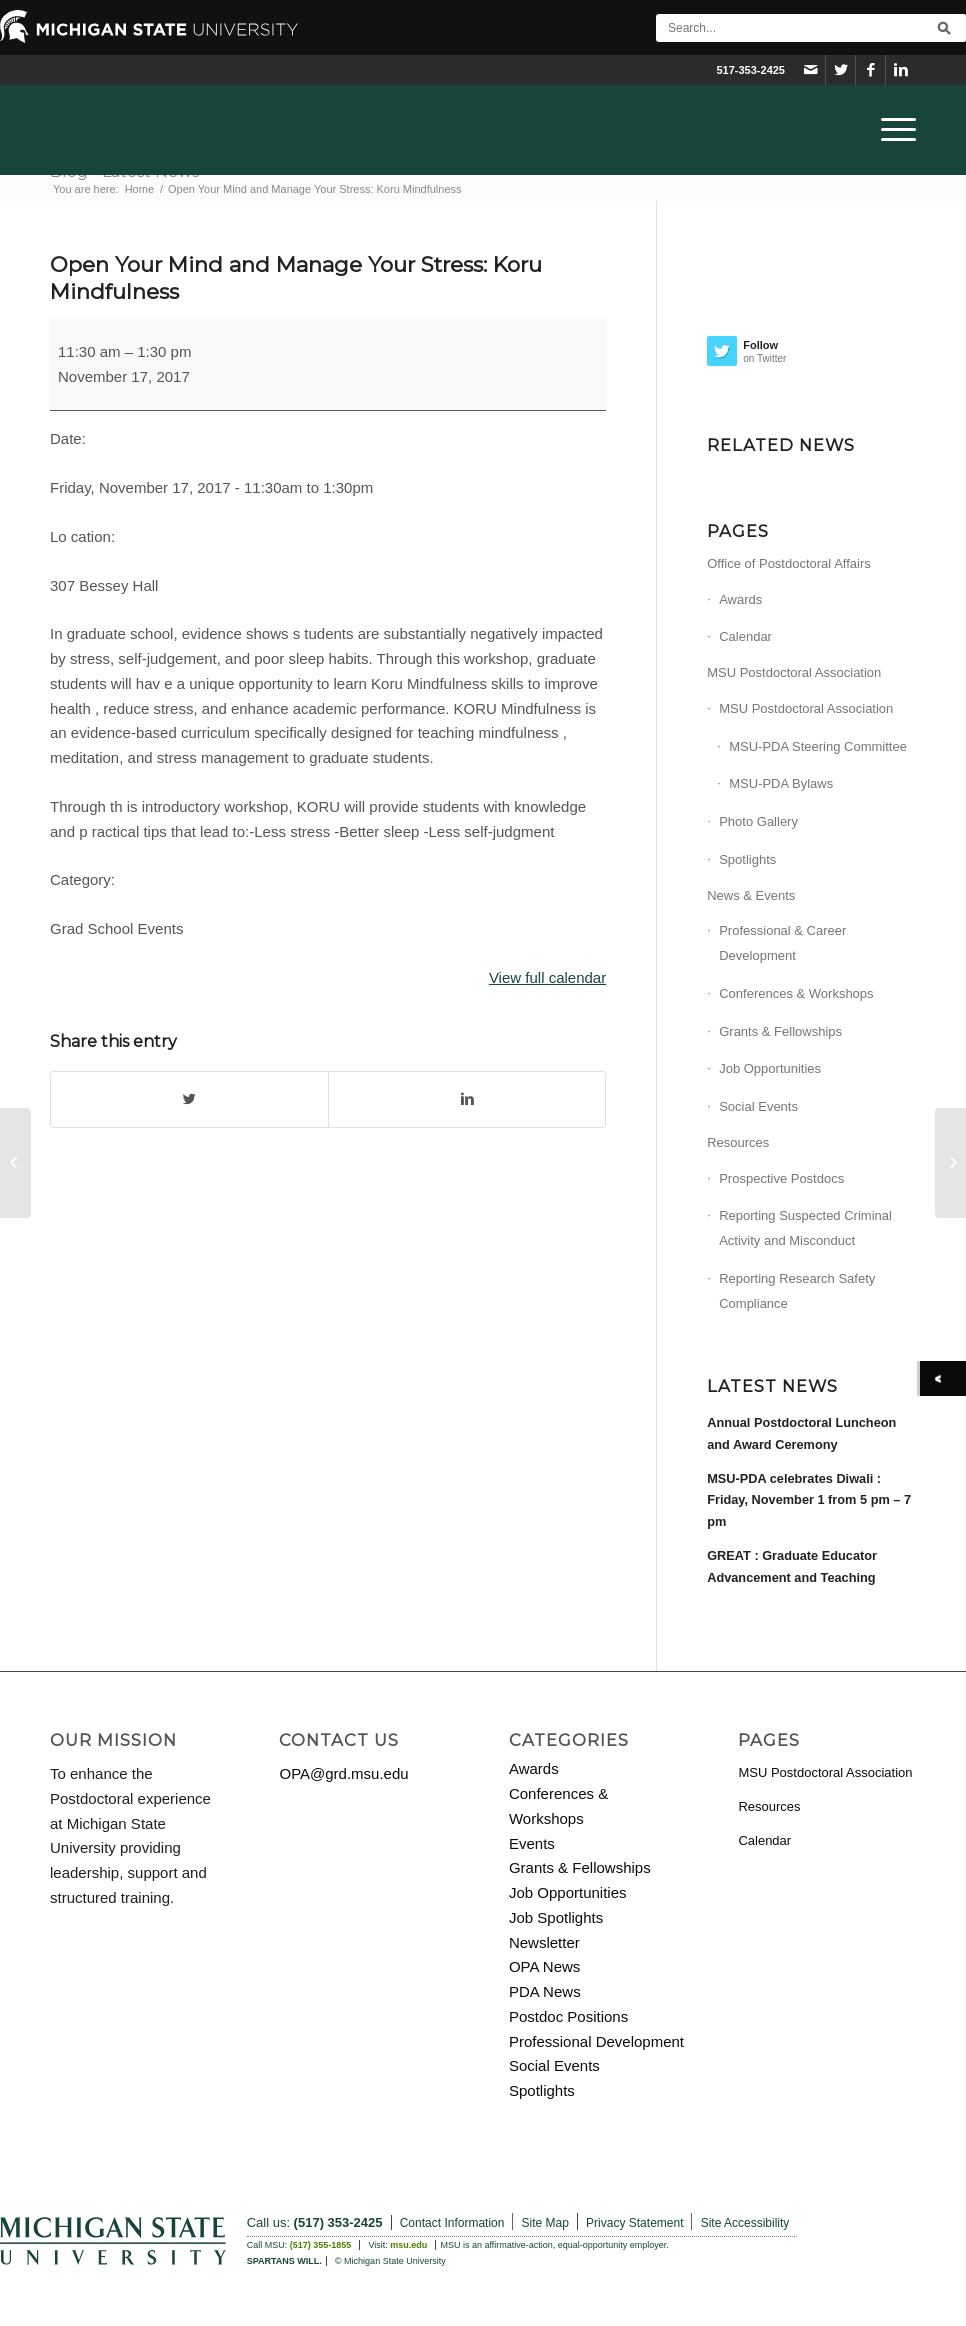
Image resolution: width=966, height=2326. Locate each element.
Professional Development (596, 2041)
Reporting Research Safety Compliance (797, 1291)
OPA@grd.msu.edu (343, 1773)
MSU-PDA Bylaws (781, 783)
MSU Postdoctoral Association (794, 672)
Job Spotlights (556, 1917)
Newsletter (544, 1942)
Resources (738, 1142)
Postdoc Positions (568, 2016)
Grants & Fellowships (780, 1031)
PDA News (545, 1991)
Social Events (758, 1106)
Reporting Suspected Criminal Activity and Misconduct (805, 1228)
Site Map (545, 2223)
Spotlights (747, 859)
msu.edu (408, 2245)
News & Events (751, 895)
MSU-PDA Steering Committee (818, 746)
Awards (740, 599)
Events (532, 1843)
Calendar (745, 636)
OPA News (544, 1966)
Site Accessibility (745, 2223)
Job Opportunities (770, 1068)
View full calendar (547, 977)
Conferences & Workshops (796, 993)
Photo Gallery (758, 821)
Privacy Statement (634, 2223)
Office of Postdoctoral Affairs (789, 563)
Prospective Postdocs (781, 1178)
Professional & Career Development (782, 943)
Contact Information (452, 2223)
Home (139, 189)
